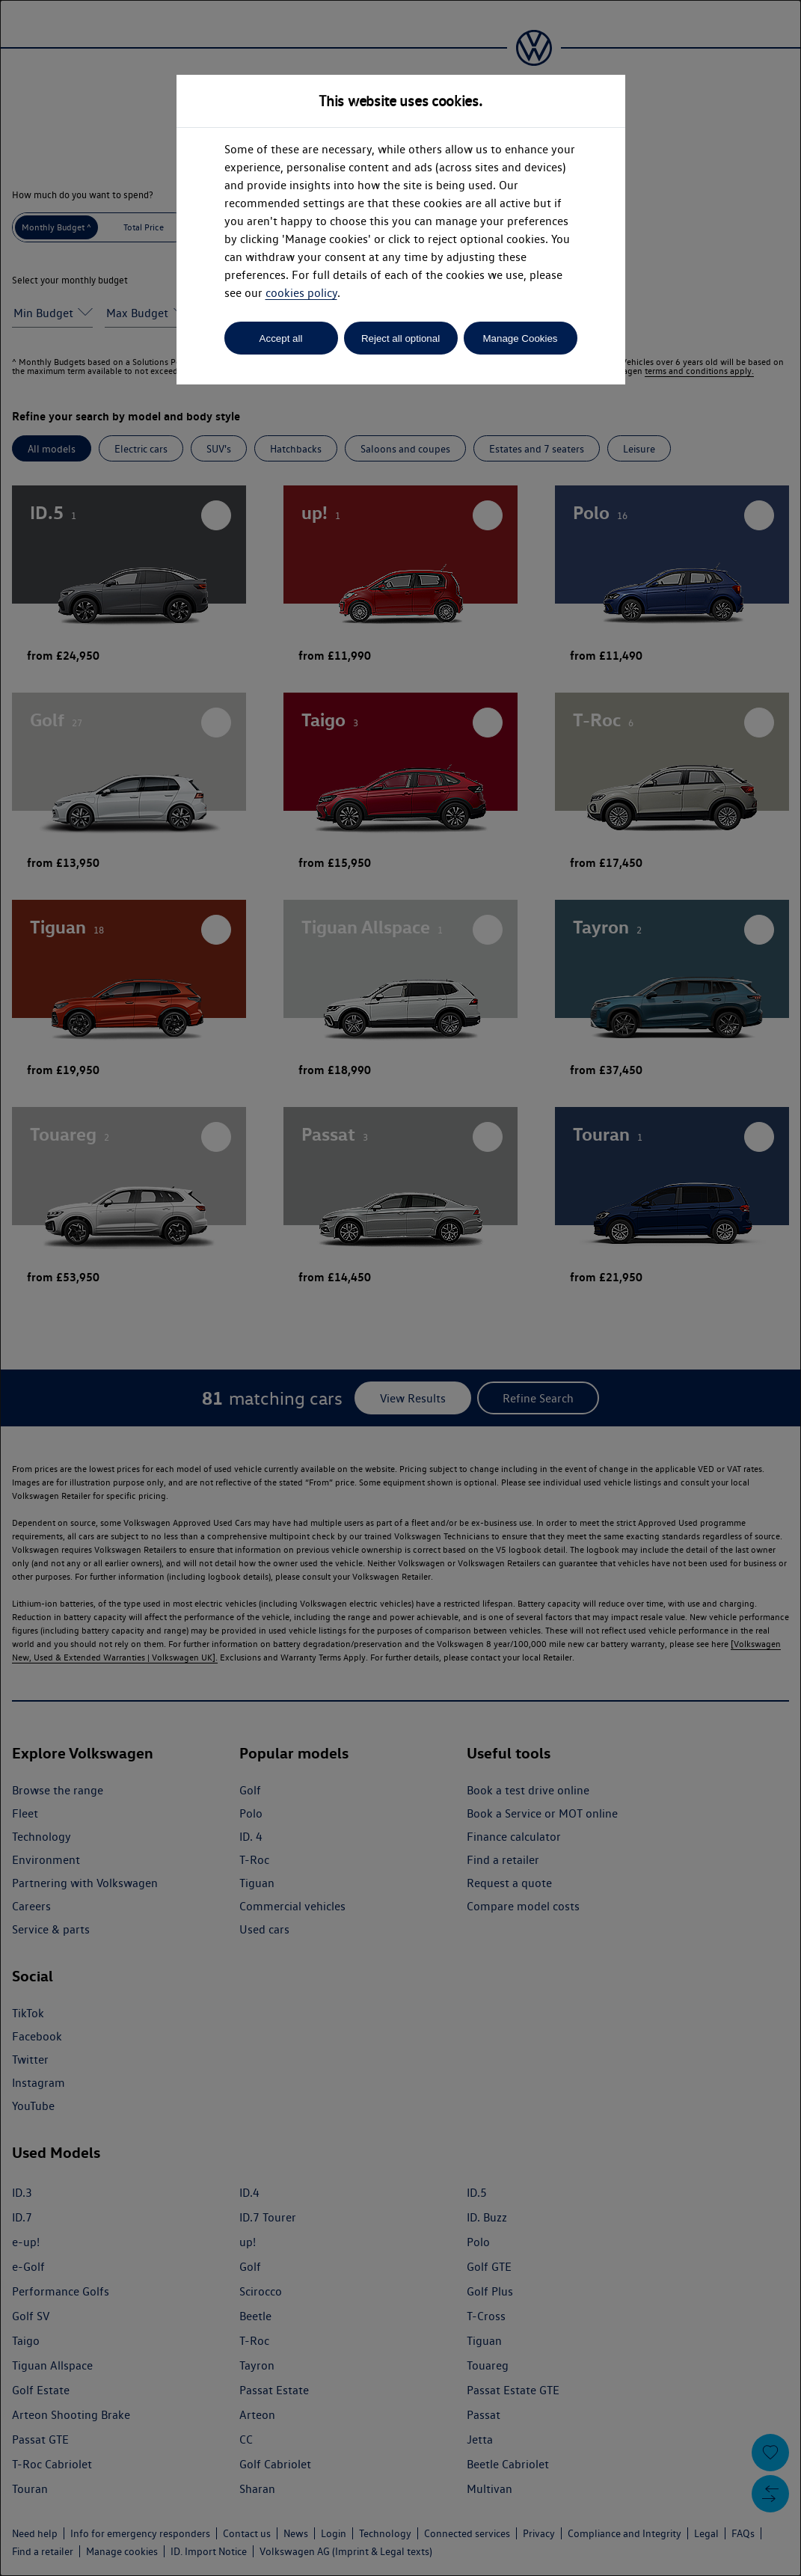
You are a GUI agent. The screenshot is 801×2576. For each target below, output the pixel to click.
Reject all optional (400, 338)
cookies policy (301, 293)
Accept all (281, 338)
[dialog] (400, 1288)
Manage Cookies (519, 338)
